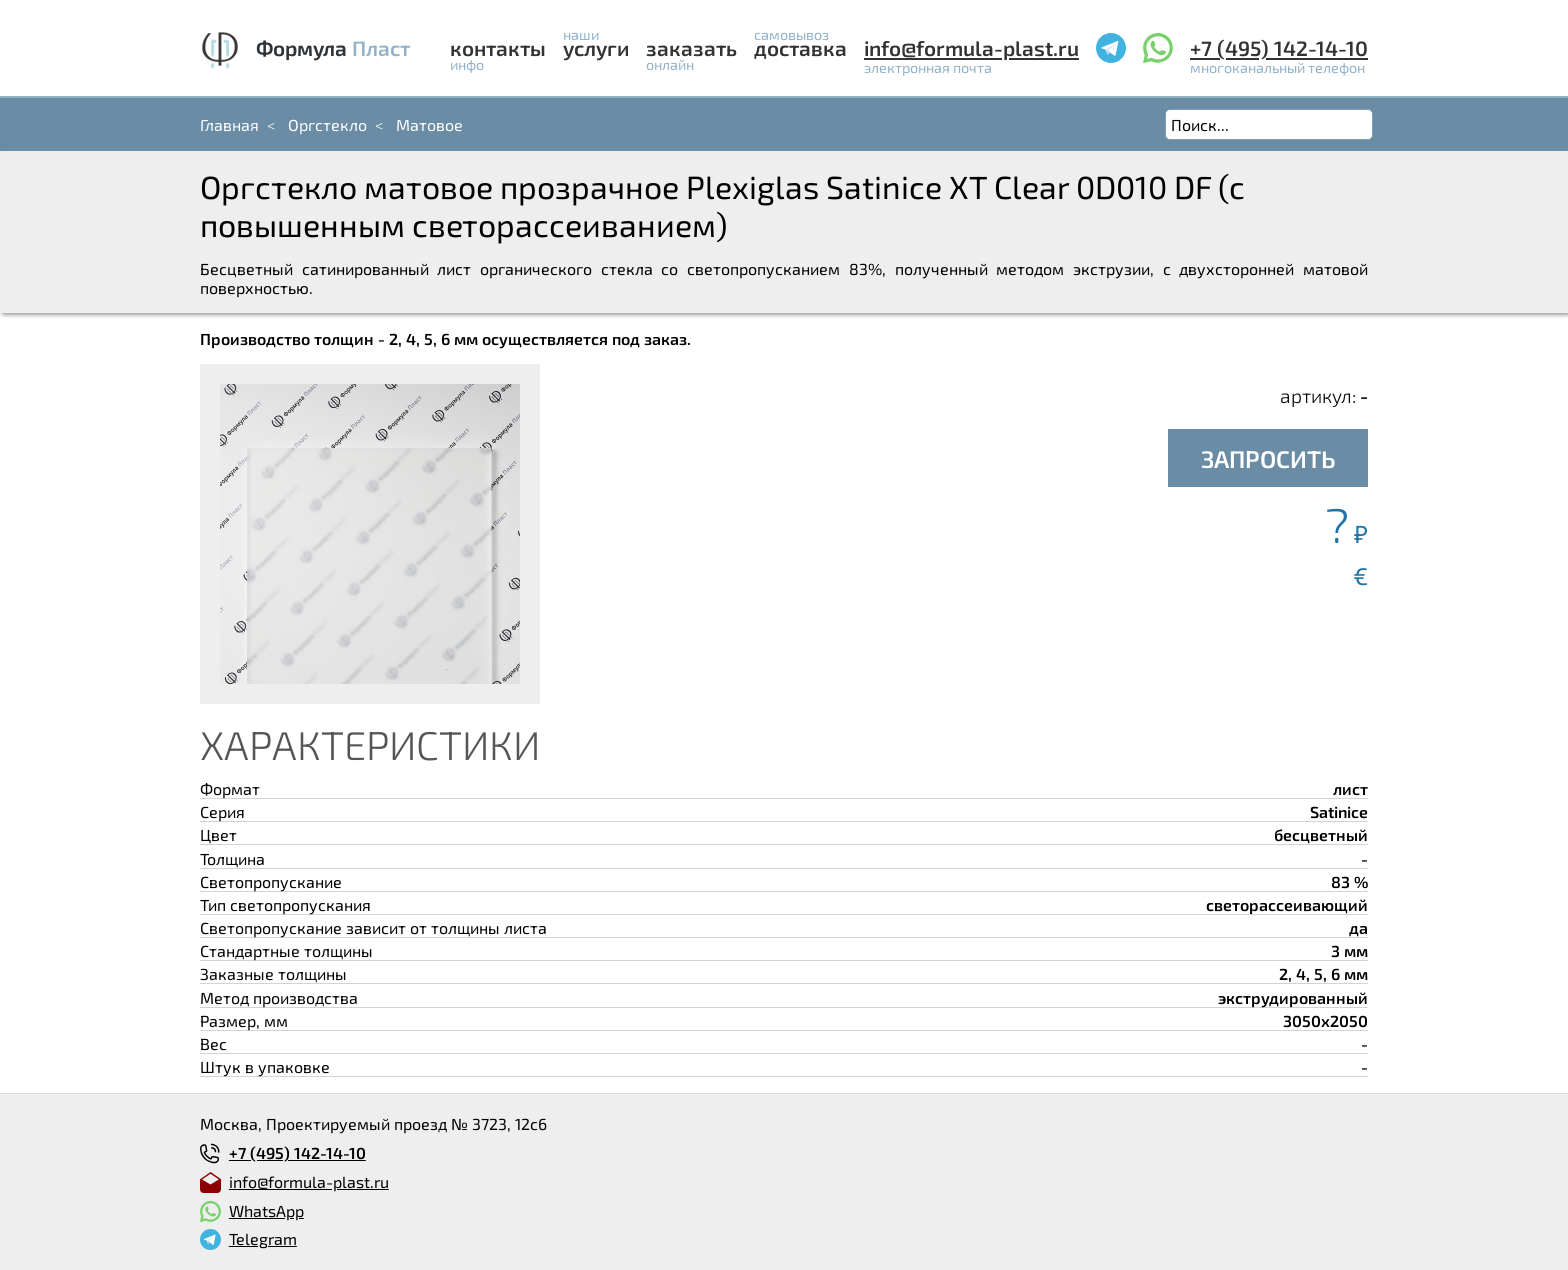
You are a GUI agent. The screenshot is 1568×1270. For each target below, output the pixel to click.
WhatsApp (266, 1210)
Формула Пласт (333, 47)
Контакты (498, 47)
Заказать (691, 47)
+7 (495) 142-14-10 (1279, 47)
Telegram (263, 1238)
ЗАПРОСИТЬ (1268, 458)
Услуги (596, 47)
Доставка (800, 47)
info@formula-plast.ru (971, 47)
